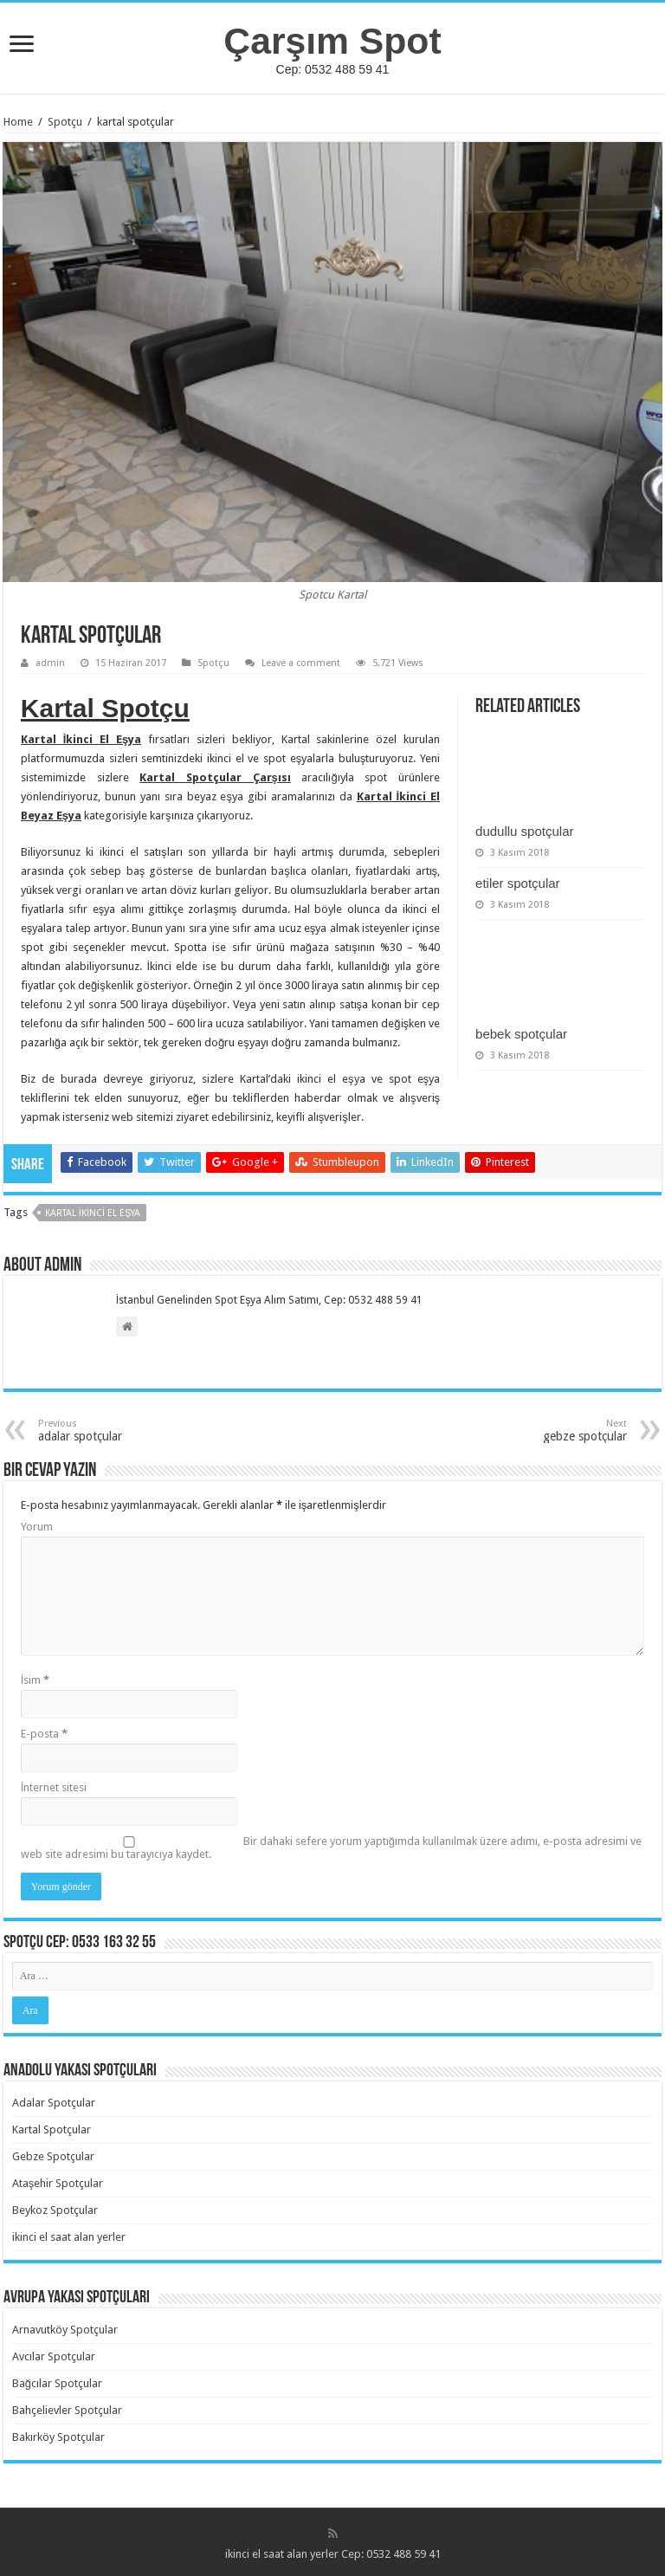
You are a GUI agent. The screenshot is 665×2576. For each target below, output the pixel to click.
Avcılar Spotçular (53, 2356)
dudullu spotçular (524, 831)
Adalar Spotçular (53, 2102)
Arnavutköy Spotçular (65, 2329)
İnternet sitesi (54, 1787)
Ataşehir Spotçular (58, 2183)
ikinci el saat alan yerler (69, 2236)
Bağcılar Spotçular (57, 2383)
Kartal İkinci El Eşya (93, 1213)
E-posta (44, 1733)
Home (18, 121)
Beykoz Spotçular (55, 2210)
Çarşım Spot (332, 40)
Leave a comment (300, 663)
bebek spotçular (521, 1033)
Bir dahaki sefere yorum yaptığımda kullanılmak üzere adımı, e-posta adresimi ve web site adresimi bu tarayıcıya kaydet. (331, 1848)
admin (50, 663)
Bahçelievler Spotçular (67, 2410)
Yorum (37, 1526)
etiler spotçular (517, 883)
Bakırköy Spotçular (58, 2436)
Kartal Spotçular (51, 2129)
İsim (35, 1679)
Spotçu (65, 121)
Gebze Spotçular (53, 2156)
